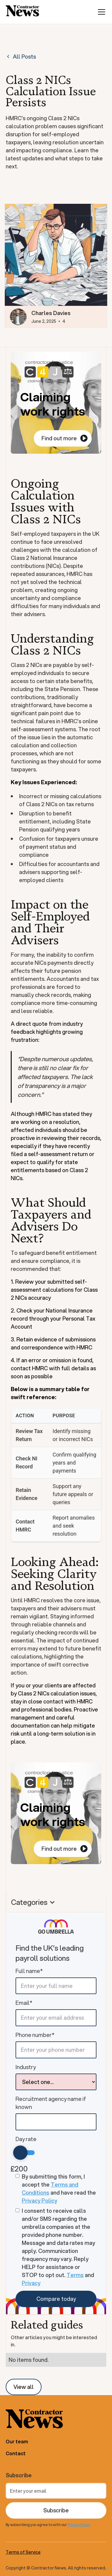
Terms (75, 2275)
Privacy (31, 2283)
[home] (22, 11)
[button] (100, 12)
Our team (17, 2441)
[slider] (20, 2153)
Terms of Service (23, 2552)
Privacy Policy (39, 2200)
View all (23, 2387)
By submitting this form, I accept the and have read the (59, 2188)
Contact (16, 2453)
